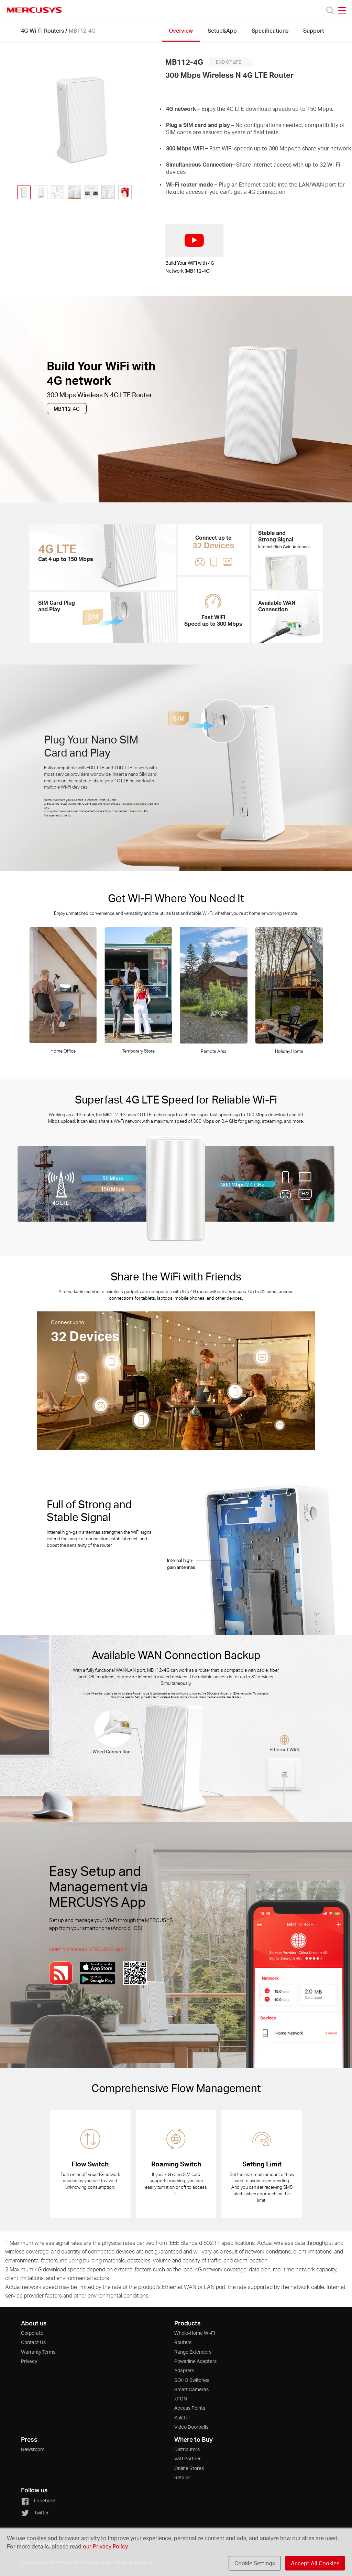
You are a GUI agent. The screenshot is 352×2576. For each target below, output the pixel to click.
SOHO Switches (191, 2380)
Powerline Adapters (195, 2361)
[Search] (330, 10)
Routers (182, 2342)
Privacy (29, 2361)
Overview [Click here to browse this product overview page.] (181, 30)
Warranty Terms (38, 2352)
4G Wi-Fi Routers (42, 30)
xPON (180, 2398)
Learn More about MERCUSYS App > (88, 1949)
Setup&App (222, 30)
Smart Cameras (191, 2389)
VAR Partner (187, 2458)
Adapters (184, 2370)
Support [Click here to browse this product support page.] (313, 30)
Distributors (187, 2449)
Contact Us (33, 2342)
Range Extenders (192, 2352)
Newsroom (32, 2449)
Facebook (38, 2500)
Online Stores (189, 2468)
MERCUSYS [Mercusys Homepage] (34, 10)
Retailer (182, 2477)
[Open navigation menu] (342, 10)
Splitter (182, 2417)
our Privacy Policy (105, 2546)
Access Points (189, 2408)
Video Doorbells (191, 2427)
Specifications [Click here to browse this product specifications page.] (270, 30)
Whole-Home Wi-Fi (194, 2333)
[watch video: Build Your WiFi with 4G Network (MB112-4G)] (194, 240)
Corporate (32, 2333)
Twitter (35, 2512)
